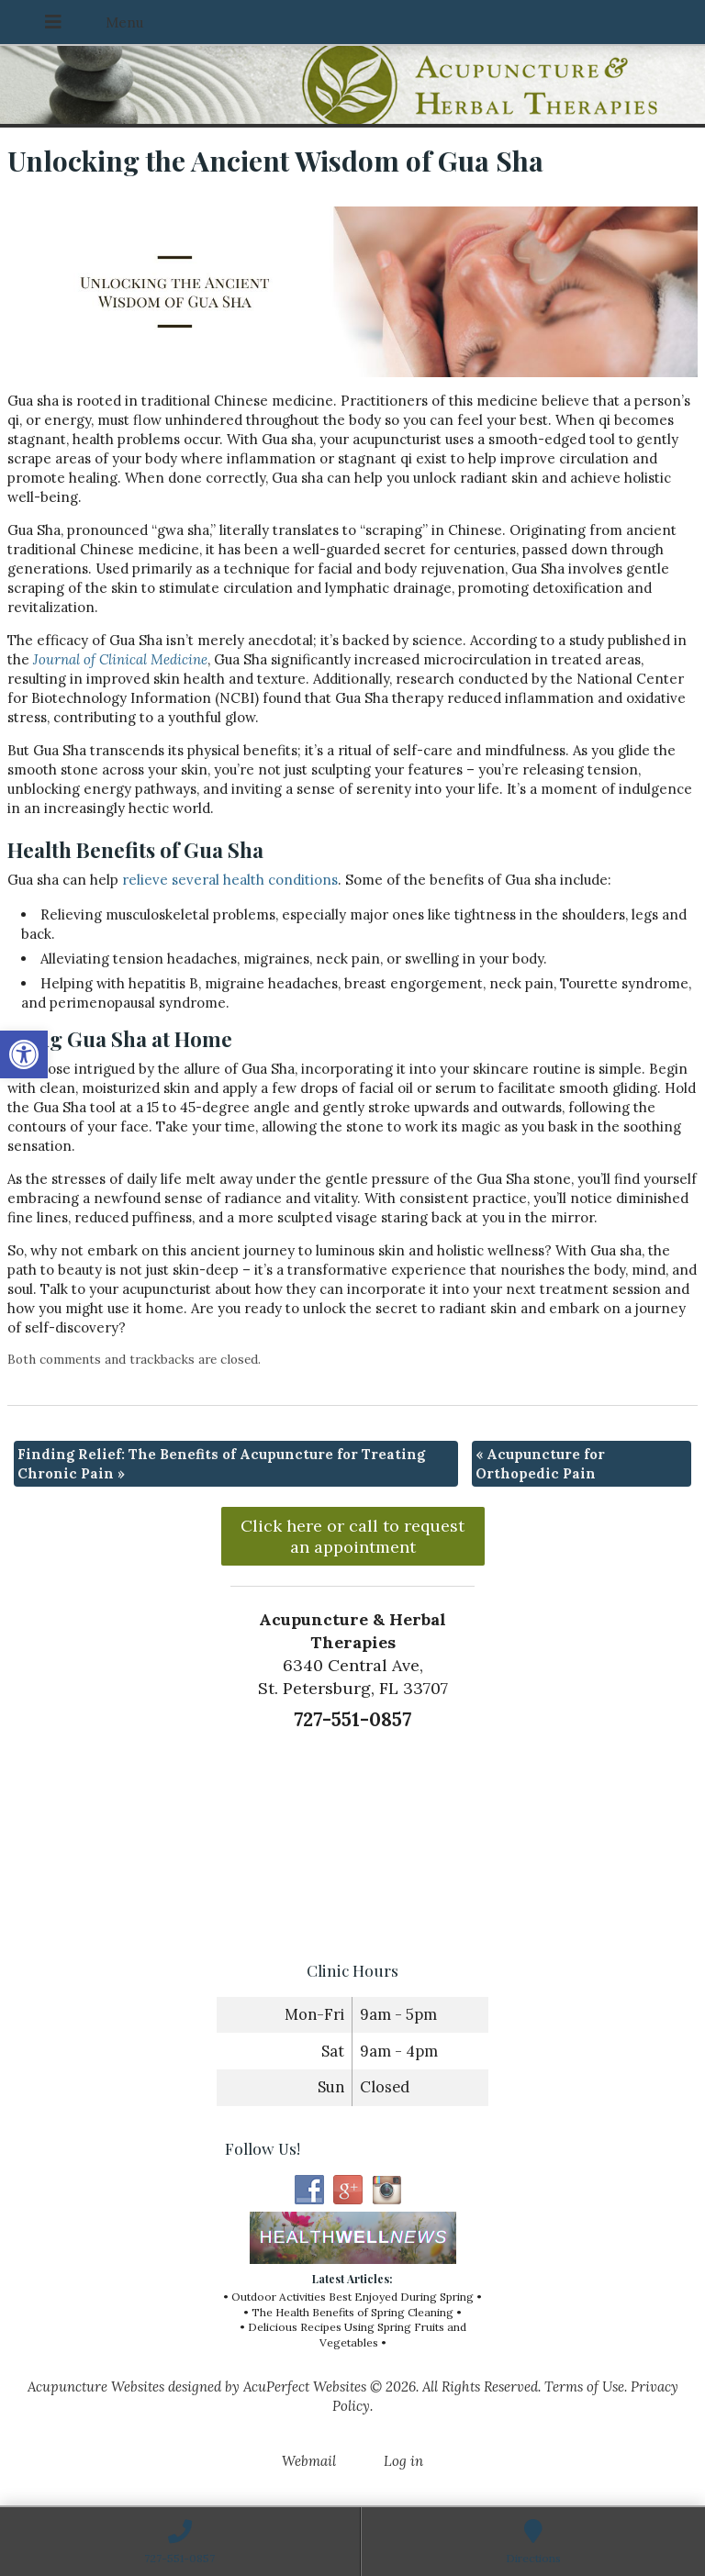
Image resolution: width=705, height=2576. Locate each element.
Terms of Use (584, 2386)
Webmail (309, 2461)
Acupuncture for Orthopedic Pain (540, 1463)
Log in (403, 2461)
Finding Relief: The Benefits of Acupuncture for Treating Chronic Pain (221, 1463)
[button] (24, 1054)
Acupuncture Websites (96, 2386)
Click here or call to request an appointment (352, 1536)
